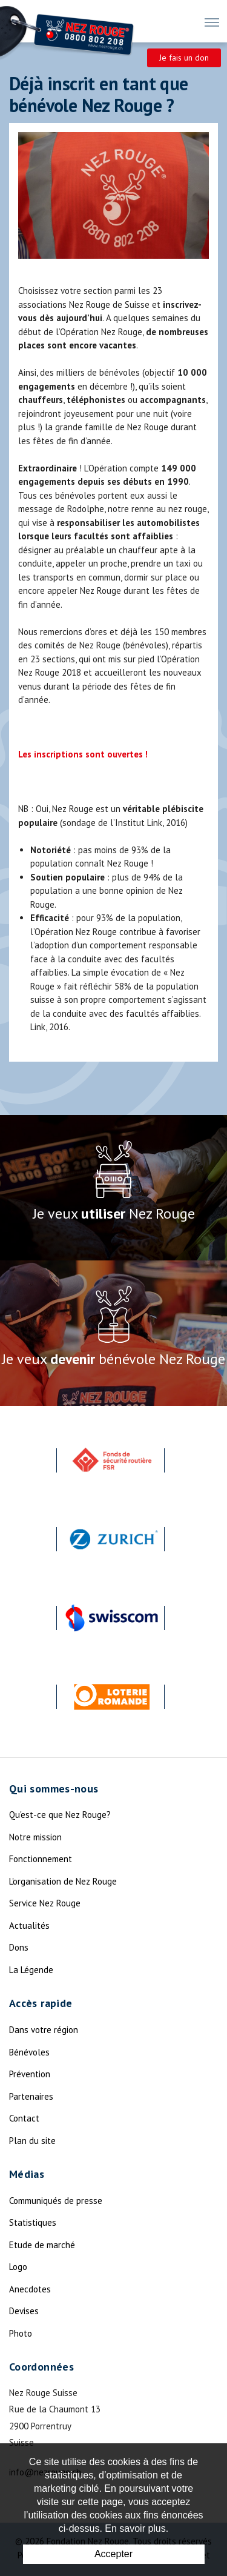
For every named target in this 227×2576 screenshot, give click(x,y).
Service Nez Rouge (45, 1903)
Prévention (29, 2074)
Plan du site (32, 2140)
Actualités (29, 1925)
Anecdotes (30, 2289)
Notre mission (35, 1837)
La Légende (31, 1969)
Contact (24, 2118)
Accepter (113, 2554)
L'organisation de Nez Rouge (63, 1881)
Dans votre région (43, 2029)
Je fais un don (184, 57)
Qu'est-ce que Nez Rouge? (60, 1814)
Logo (18, 2266)
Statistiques (32, 2222)
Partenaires (31, 2096)
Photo (20, 2333)
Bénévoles (29, 2052)
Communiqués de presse (55, 2200)
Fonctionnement (40, 1859)
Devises (24, 2311)
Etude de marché (42, 2245)
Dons (18, 1947)
